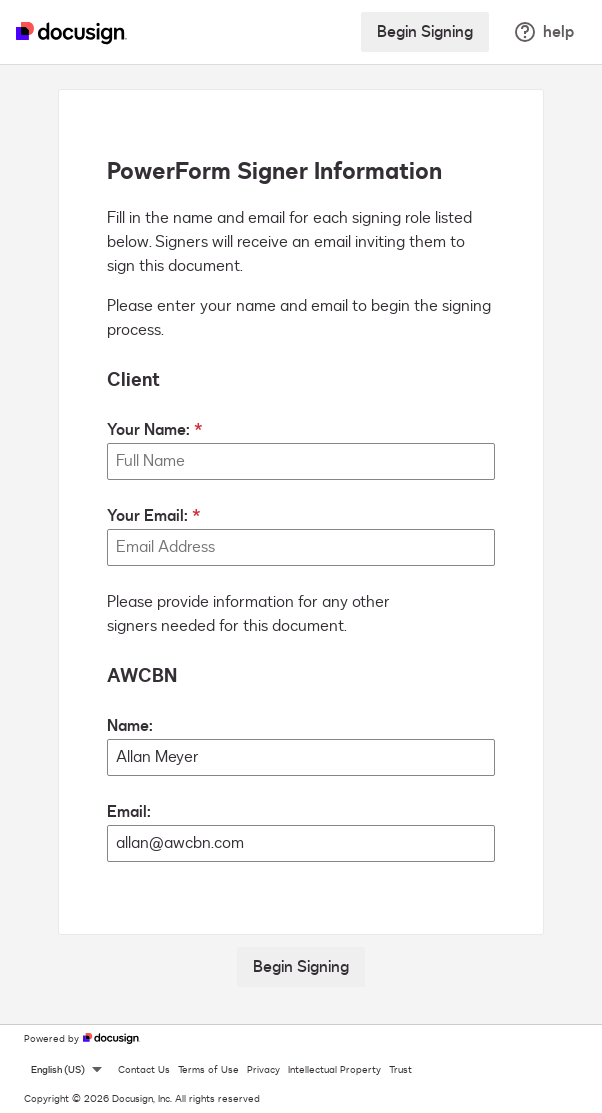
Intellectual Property (334, 1070)
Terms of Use (208, 1070)
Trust (400, 1070)
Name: (130, 726)
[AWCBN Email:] (301, 843)
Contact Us (144, 1070)
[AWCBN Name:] (301, 757)
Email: (129, 812)
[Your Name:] (301, 461)
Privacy (263, 1070)
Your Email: (147, 516)
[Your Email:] (301, 547)
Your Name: (148, 430)
